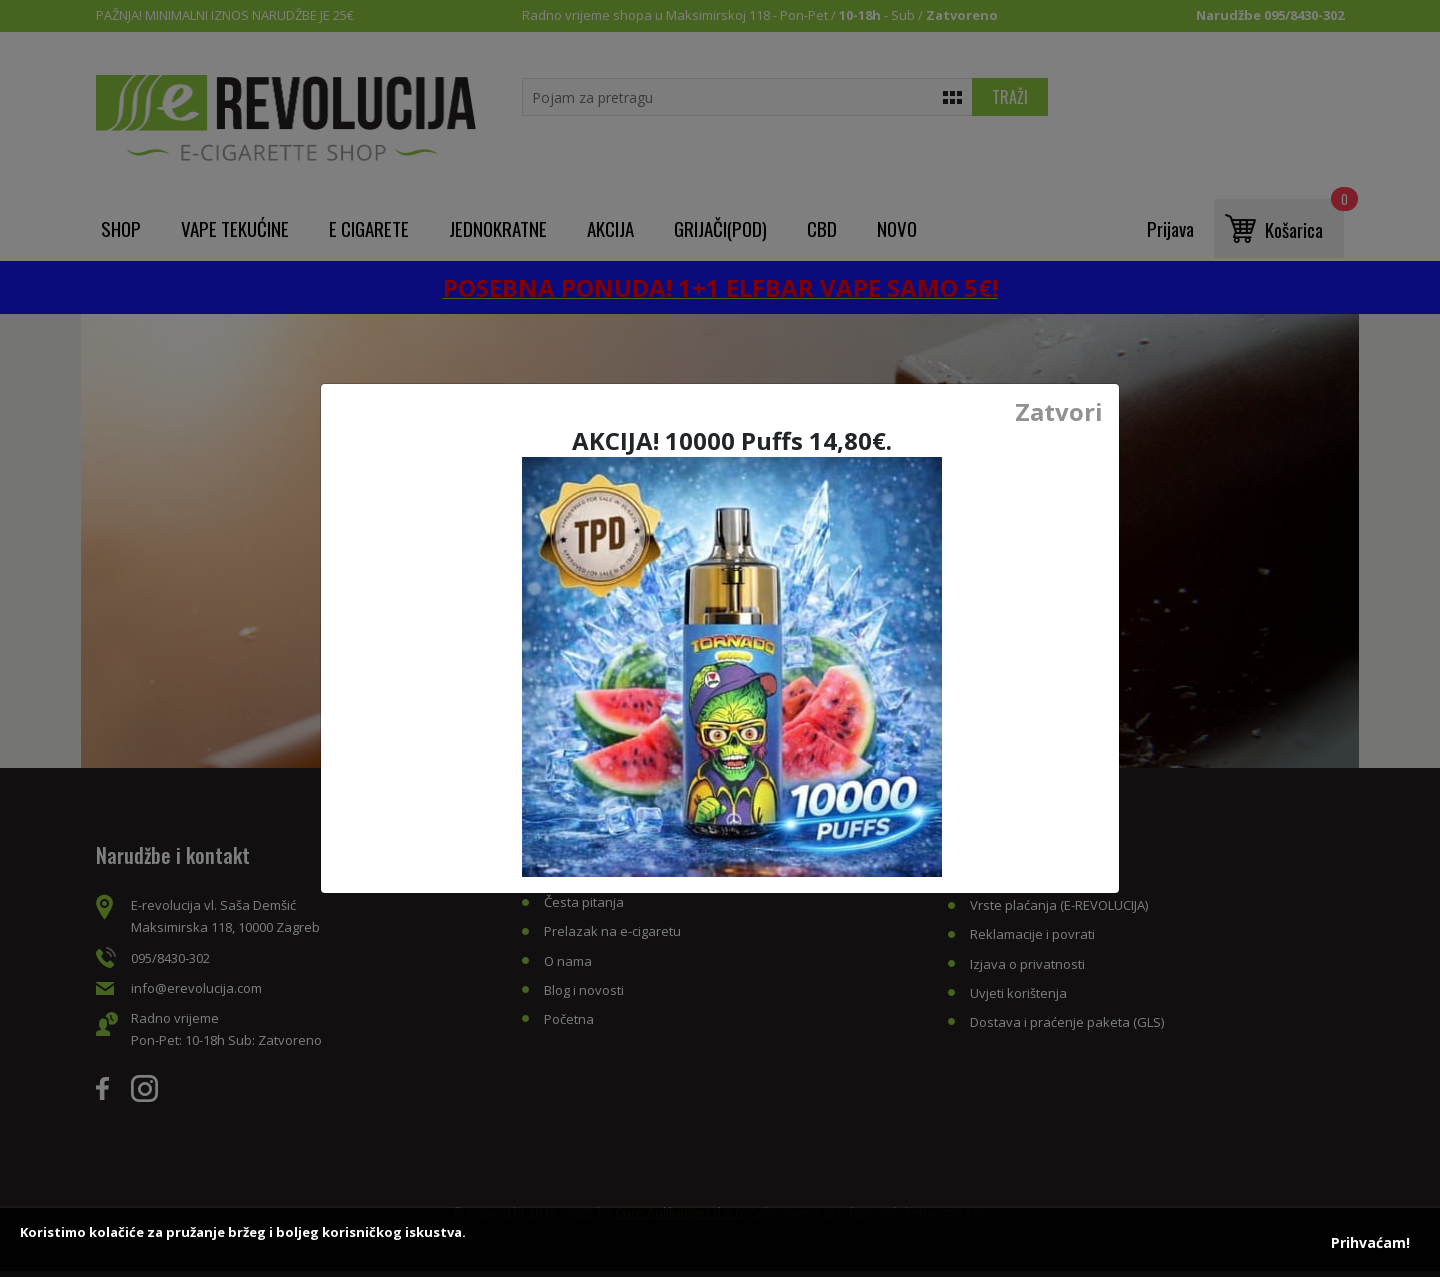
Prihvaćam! (1370, 1242)
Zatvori (1059, 412)
